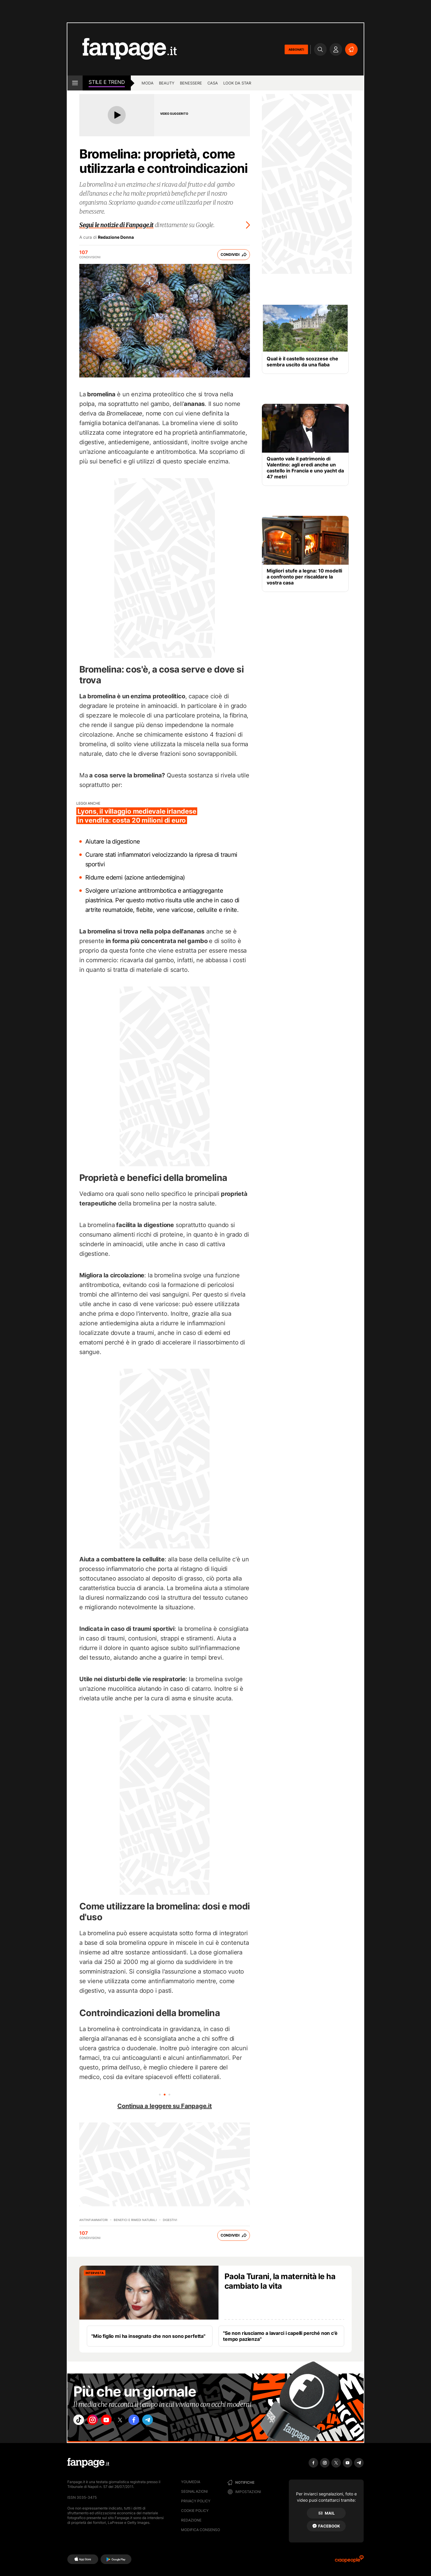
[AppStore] (82, 2559)
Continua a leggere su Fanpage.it (164, 2106)
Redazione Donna (116, 237)
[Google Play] (116, 2559)
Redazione (191, 2520)
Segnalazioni (194, 2491)
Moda (148, 83)
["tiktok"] (80, 2421)
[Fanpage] (88, 2463)
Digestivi (170, 2219)
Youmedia (190, 2482)
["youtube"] (114, 2421)
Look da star (237, 83)
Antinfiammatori (93, 2219)
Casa (212, 83)
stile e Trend (107, 82)
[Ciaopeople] (349, 2560)
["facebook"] (147, 2421)
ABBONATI (296, 49)
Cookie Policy (195, 2510)
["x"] (130, 2421)
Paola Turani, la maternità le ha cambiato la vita (279, 2281)
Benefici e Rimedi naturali (135, 2219)
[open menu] (75, 82)
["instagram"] (97, 2421)
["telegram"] (164, 2421)
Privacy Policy (195, 2501)
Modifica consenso (200, 2529)
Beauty (166, 83)
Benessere (191, 83)
